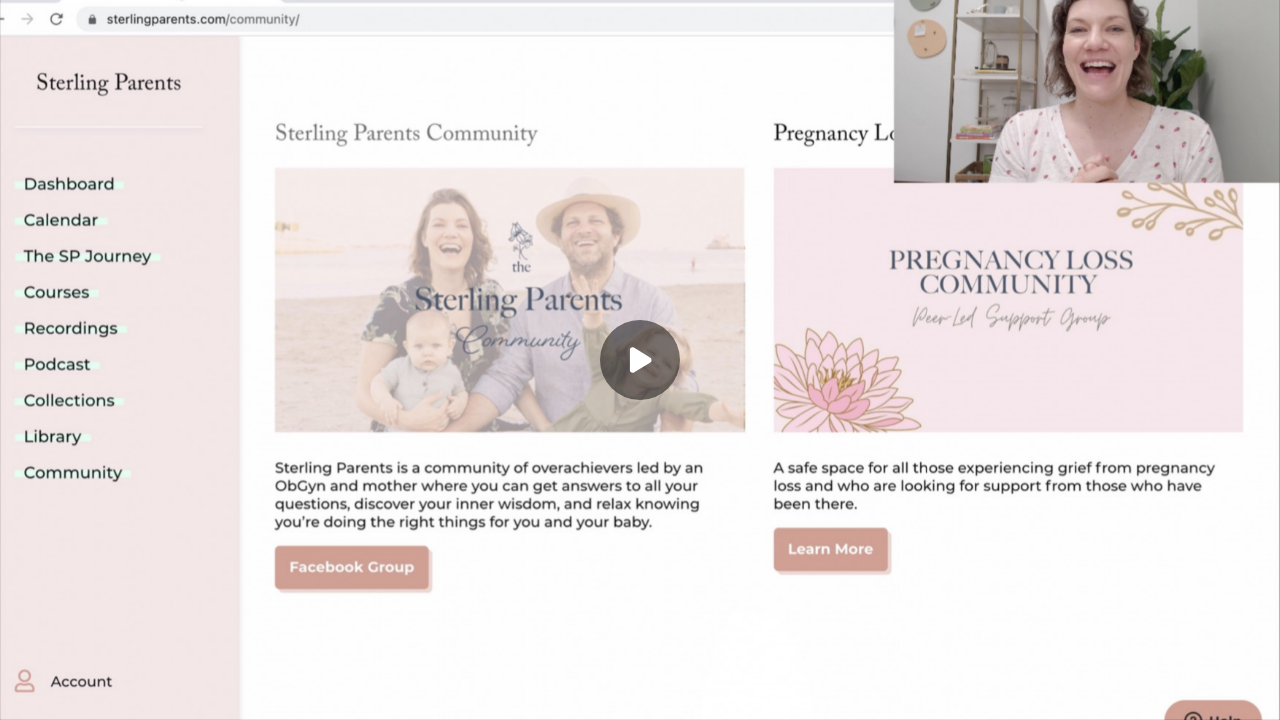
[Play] (640, 360)
